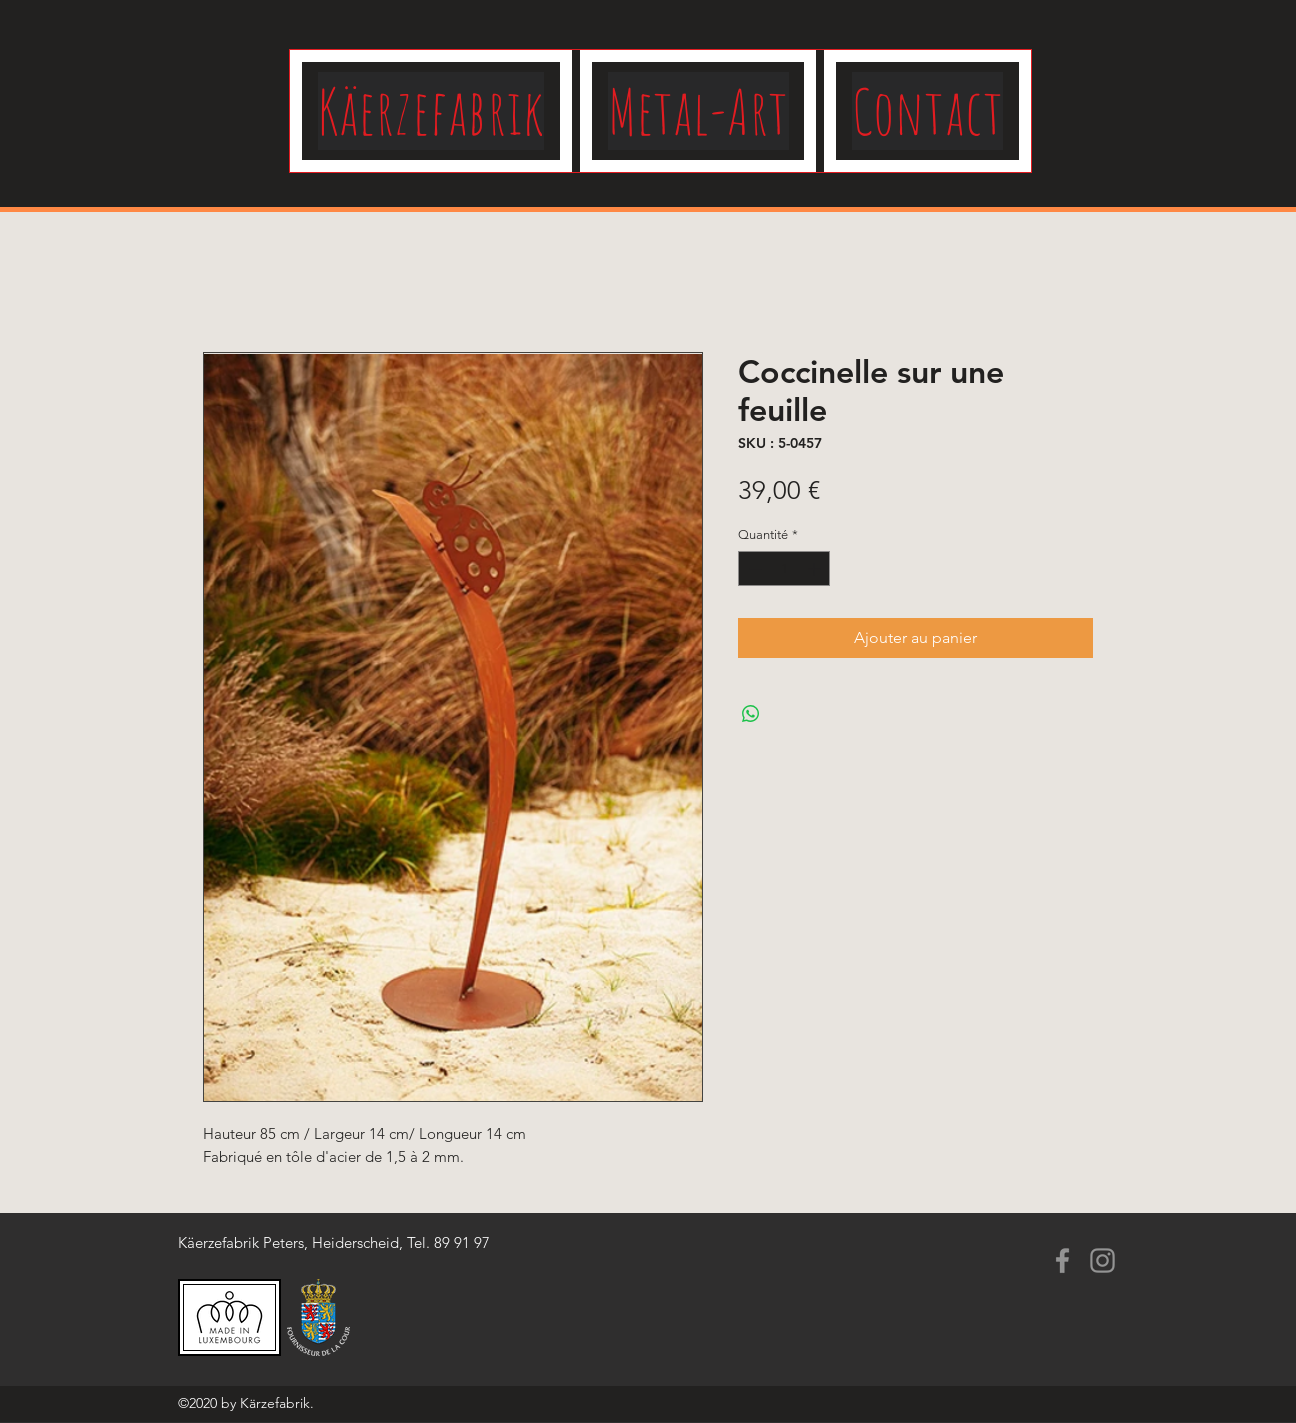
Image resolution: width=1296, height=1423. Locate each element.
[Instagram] (1102, 1260)
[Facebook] (1062, 1260)
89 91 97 (462, 1242)
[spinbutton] (784, 569)
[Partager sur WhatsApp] (751, 714)
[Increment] (816, 569)
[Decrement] (753, 569)
